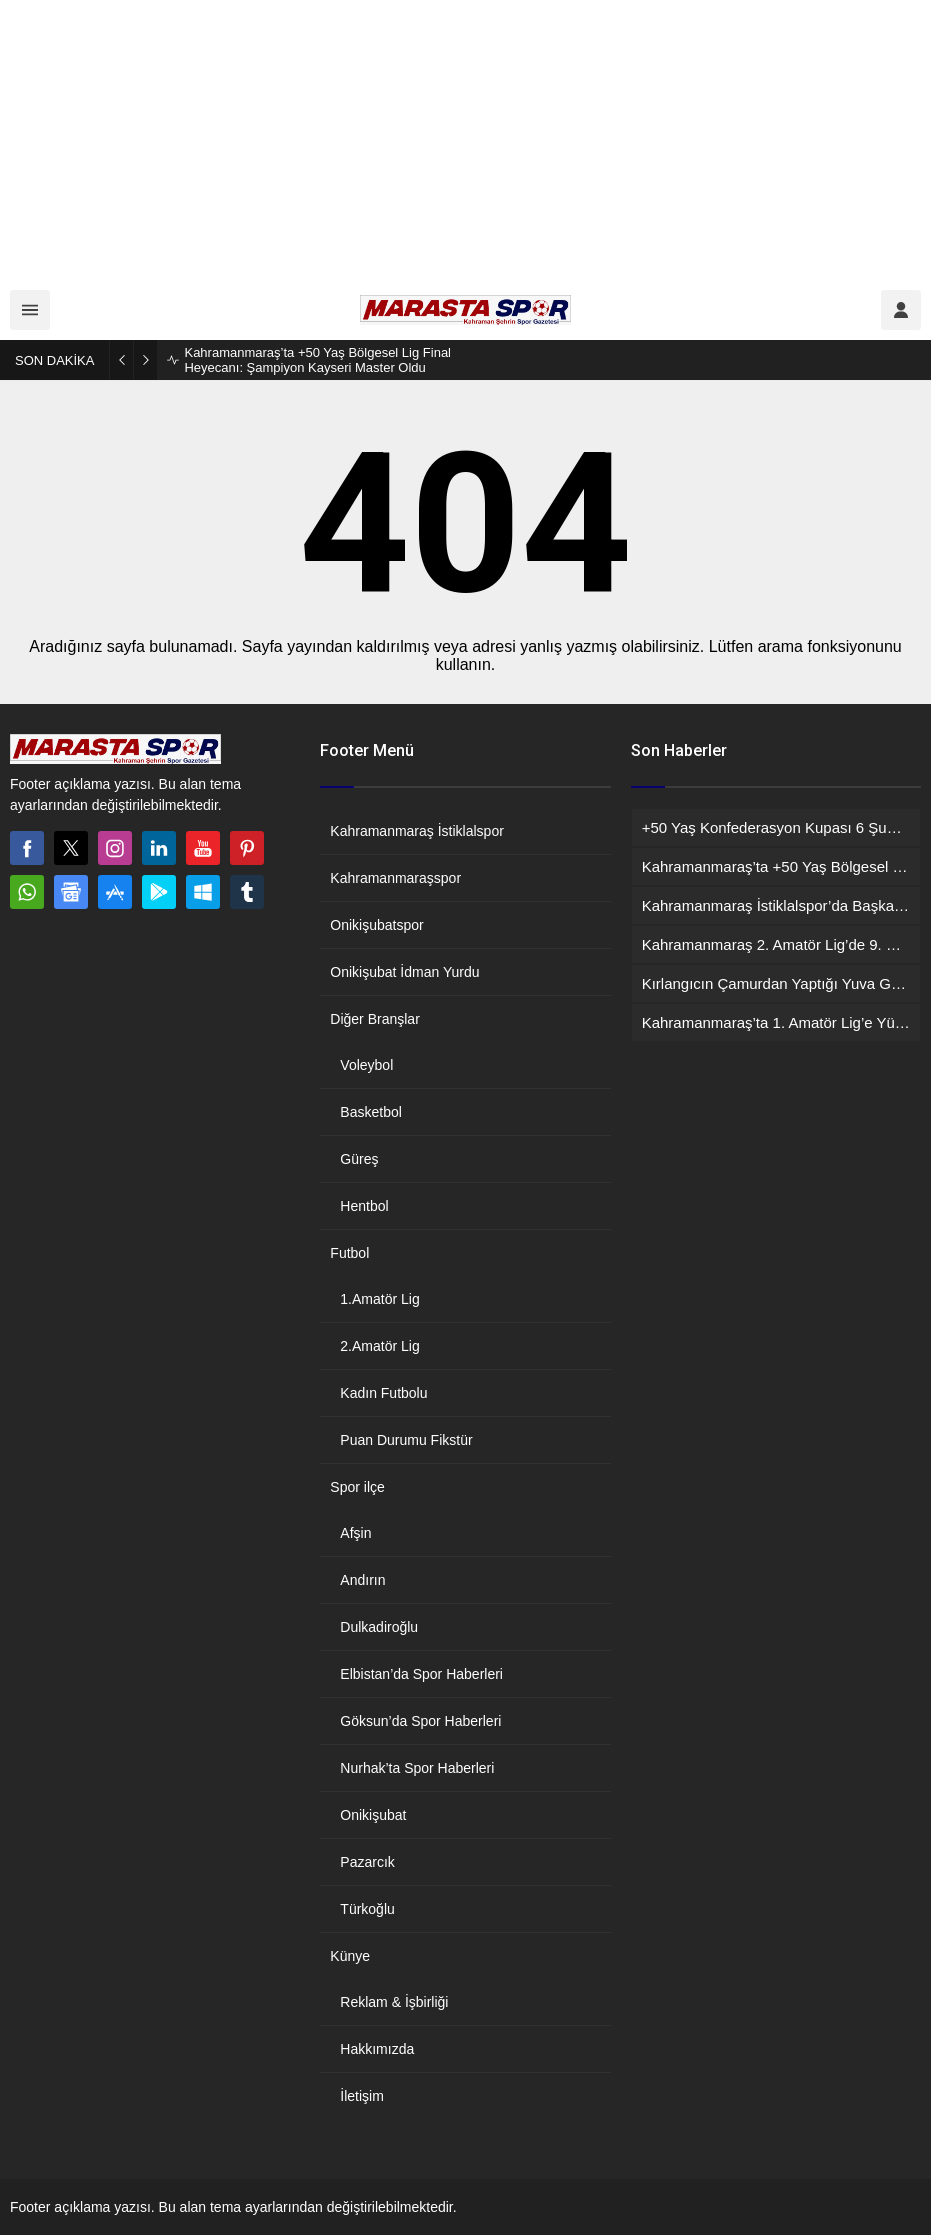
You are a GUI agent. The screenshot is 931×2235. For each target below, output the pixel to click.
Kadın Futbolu (383, 1393)
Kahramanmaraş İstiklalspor (417, 831)
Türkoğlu (367, 1909)
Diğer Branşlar (374, 1019)
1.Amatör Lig (379, 1299)
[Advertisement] (465, 140)
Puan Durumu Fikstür (406, 1440)
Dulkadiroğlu (379, 1627)
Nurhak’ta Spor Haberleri (417, 1768)
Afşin (355, 1533)
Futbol (349, 1253)
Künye (350, 1956)
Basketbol (370, 1112)
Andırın (362, 1580)
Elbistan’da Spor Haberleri (421, 1674)
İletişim (362, 2096)
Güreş (359, 1159)
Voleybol (366, 1065)
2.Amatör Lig (379, 1346)
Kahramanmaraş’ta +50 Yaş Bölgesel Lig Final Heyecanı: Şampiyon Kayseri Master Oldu (317, 360)
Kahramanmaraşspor (395, 878)
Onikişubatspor (376, 925)
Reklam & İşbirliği (394, 2002)
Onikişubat (373, 1815)
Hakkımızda (377, 2049)
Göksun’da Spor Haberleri (420, 1721)
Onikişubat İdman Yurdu (404, 972)
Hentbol (364, 1206)
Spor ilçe (357, 1487)
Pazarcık (367, 1862)
